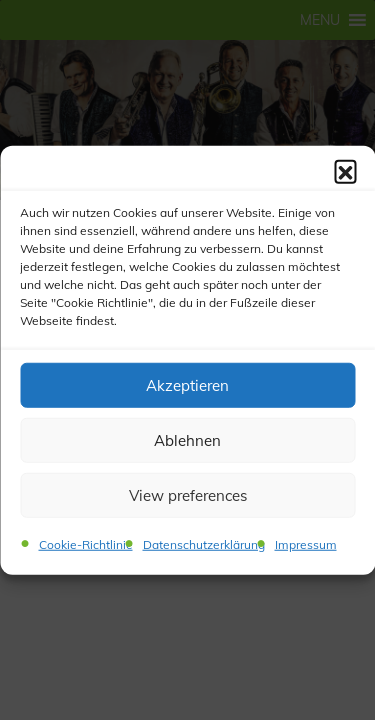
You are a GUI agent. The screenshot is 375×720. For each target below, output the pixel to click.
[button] (345, 171)
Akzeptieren (187, 384)
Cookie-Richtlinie (86, 544)
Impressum (306, 544)
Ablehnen (187, 439)
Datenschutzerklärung (204, 544)
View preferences (188, 494)
